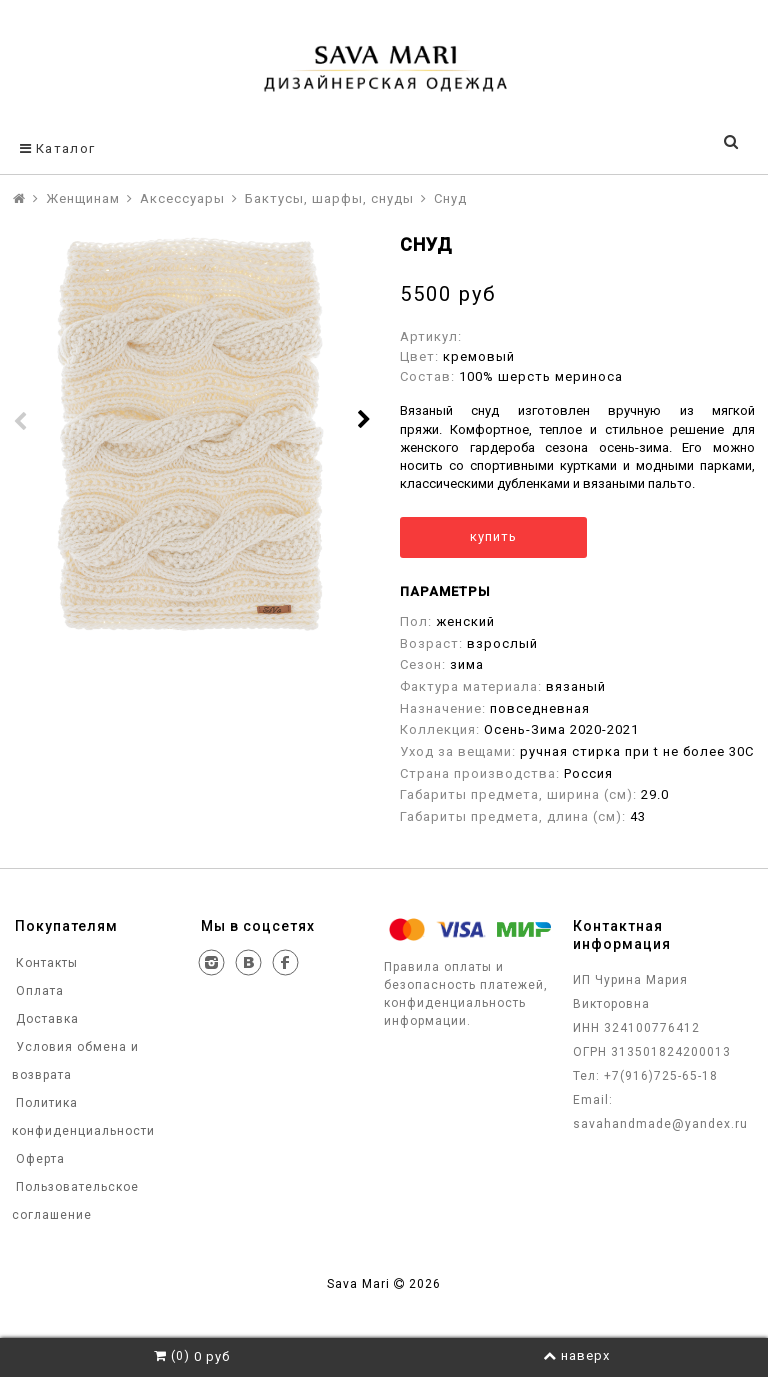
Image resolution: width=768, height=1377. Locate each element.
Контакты (45, 963)
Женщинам (83, 198)
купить (493, 536)
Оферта (38, 1159)
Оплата (38, 991)
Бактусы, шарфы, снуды (329, 198)
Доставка (45, 1019)
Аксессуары (182, 198)
